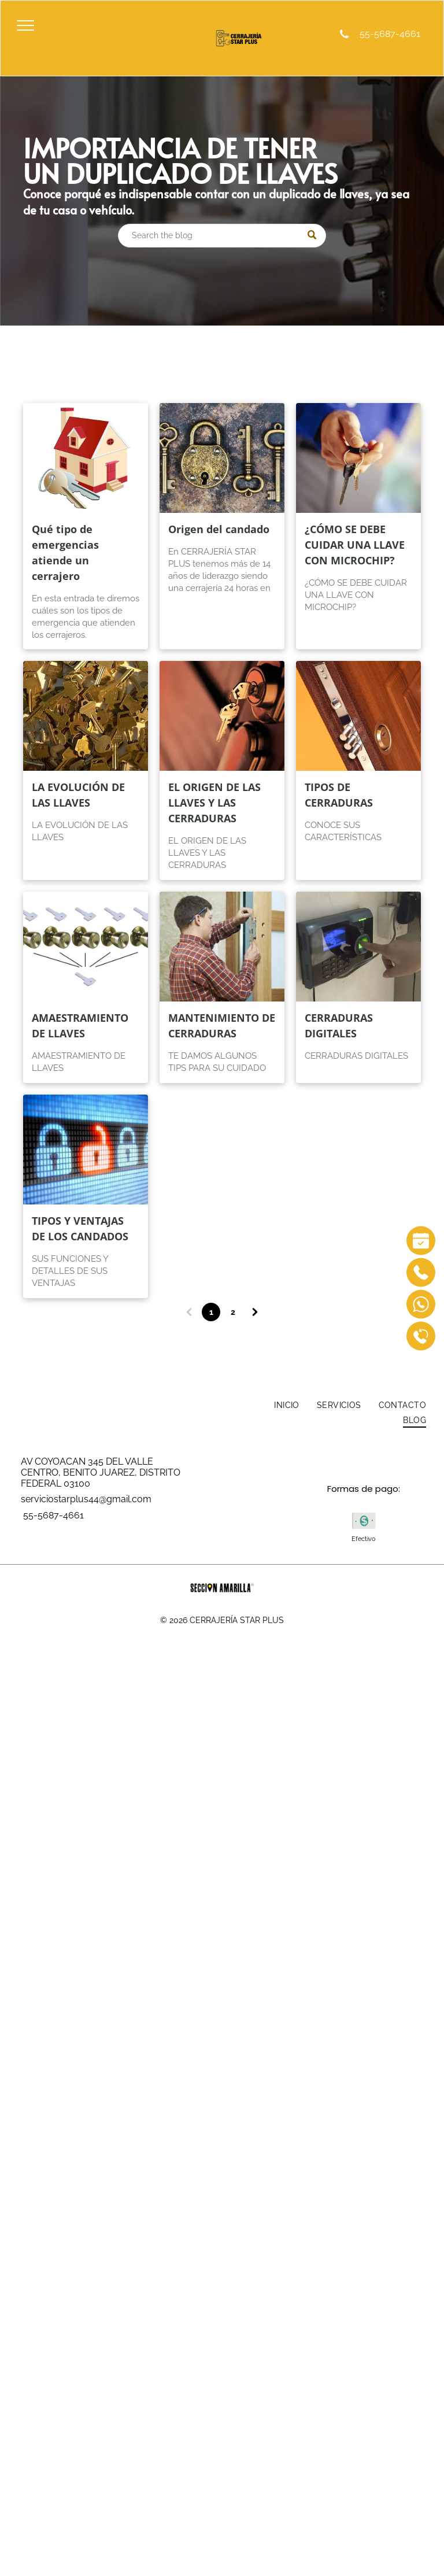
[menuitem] (286, 1405)
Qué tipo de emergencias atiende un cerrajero (65, 552)
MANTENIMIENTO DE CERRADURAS (221, 1025)
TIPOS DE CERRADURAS (339, 795)
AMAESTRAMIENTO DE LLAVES (80, 1025)
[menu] (25, 25)
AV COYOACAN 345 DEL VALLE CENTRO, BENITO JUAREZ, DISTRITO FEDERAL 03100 (100, 1472)
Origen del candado (218, 529)
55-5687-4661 (388, 33)
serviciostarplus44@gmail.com (86, 1499)
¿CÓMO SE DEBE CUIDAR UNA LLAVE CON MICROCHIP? (355, 544)
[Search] (222, 235)
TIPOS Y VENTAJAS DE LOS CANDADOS (80, 1228)
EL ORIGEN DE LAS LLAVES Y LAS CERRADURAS (214, 802)
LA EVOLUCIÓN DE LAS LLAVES (78, 795)
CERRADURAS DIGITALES (339, 1025)
